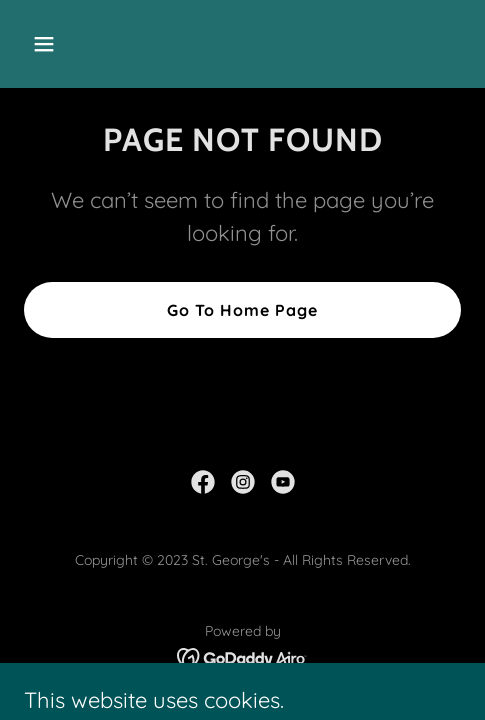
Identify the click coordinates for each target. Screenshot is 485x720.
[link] (203, 482)
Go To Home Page (242, 310)
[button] (74, 44)
